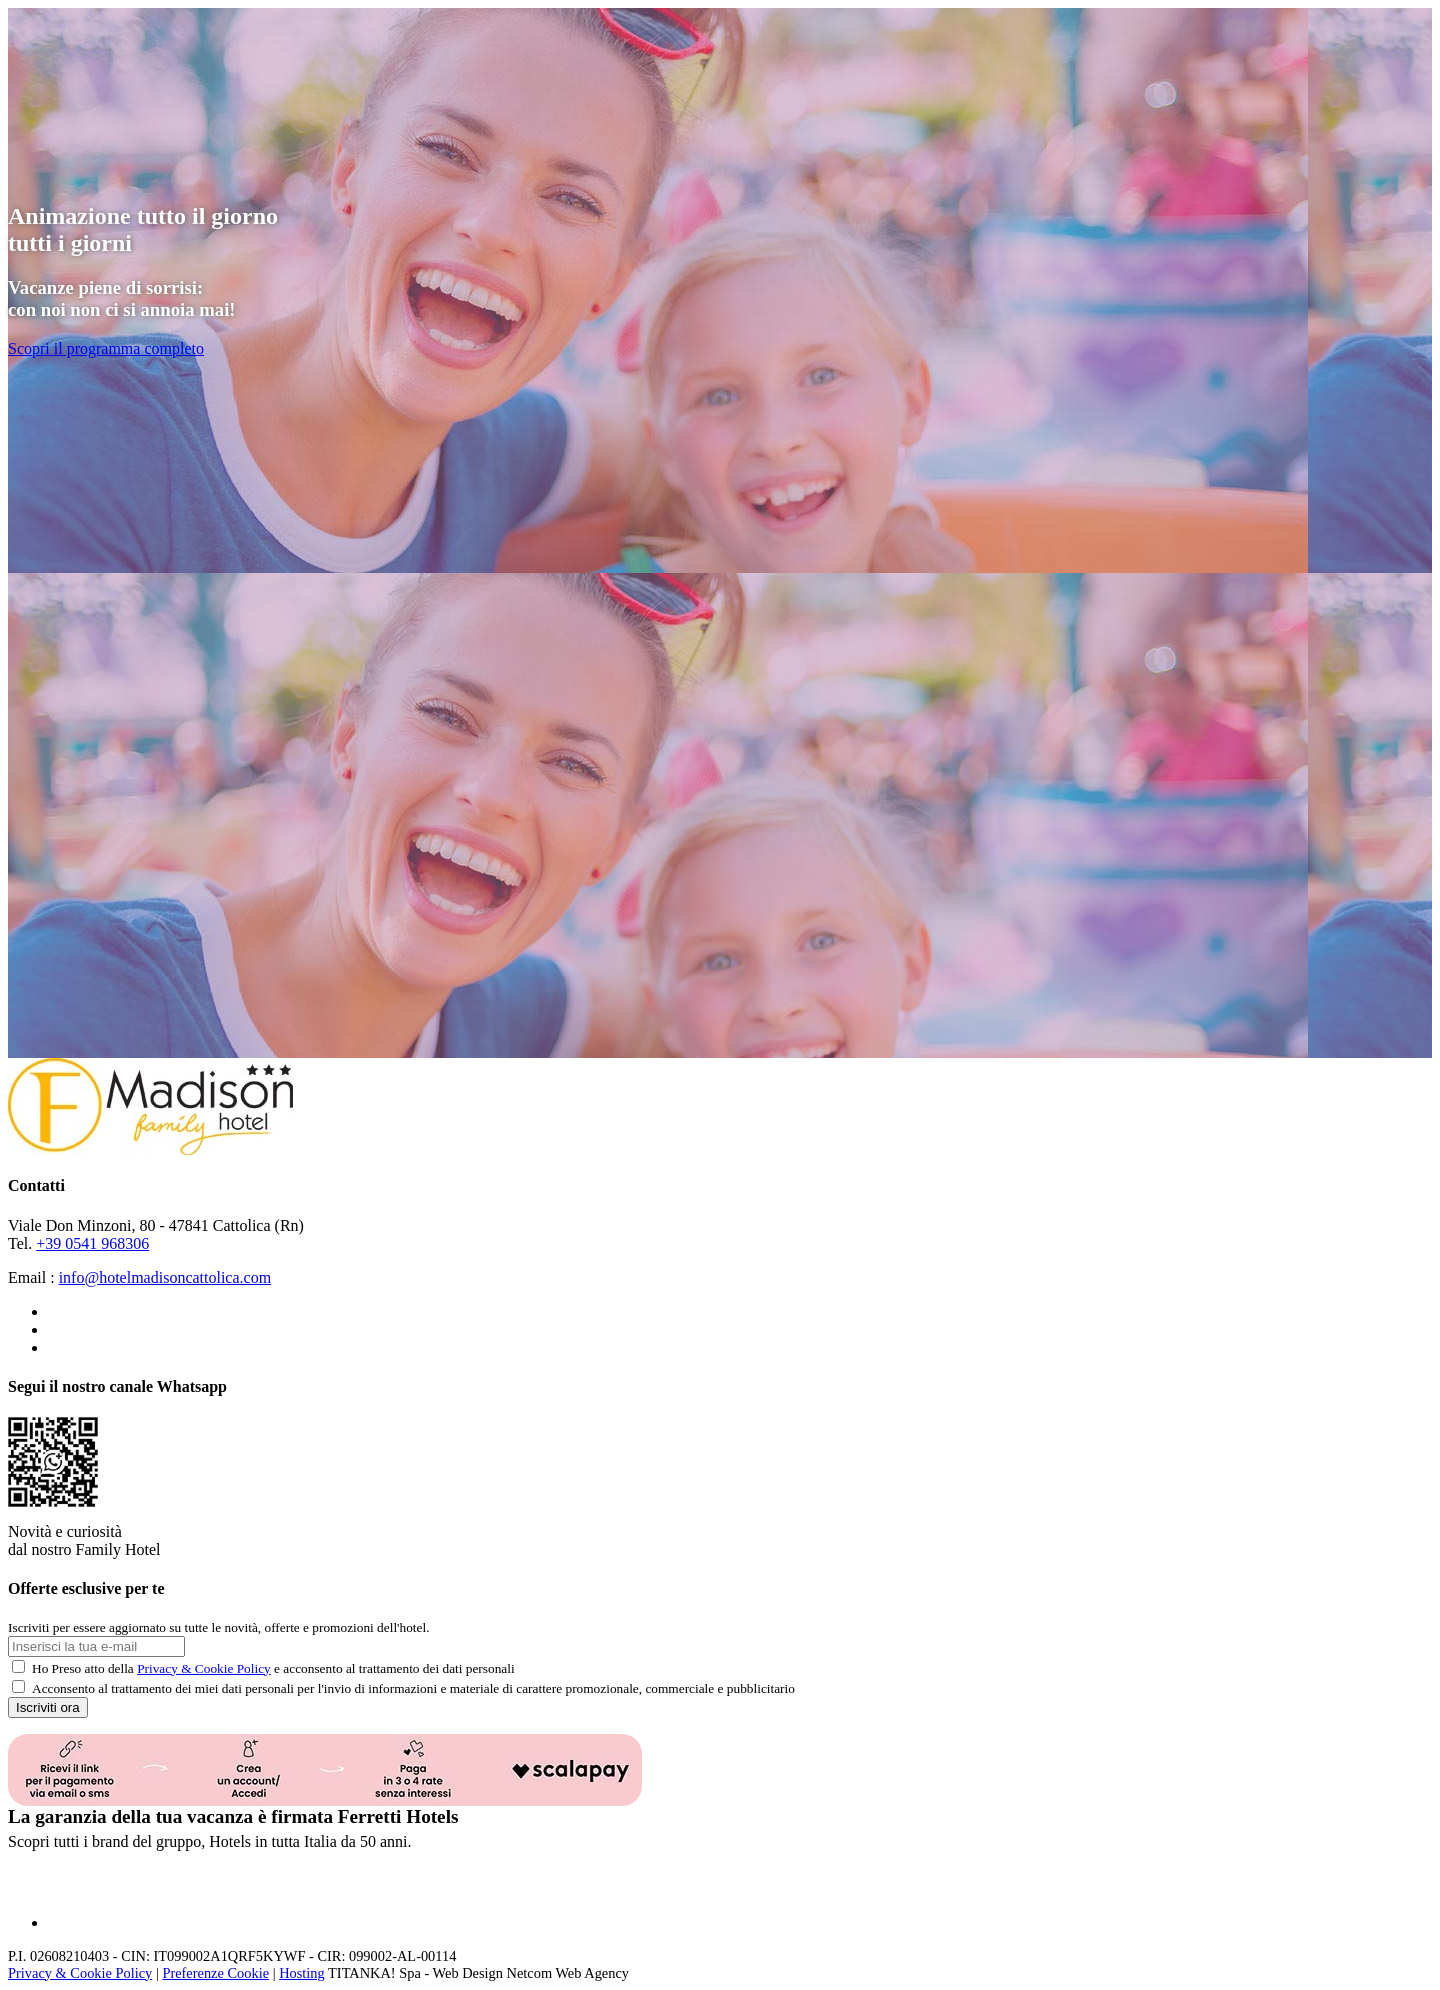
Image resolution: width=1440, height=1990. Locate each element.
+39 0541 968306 (92, 1243)
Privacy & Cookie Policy (204, 1668)
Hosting (302, 1973)
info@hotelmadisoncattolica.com (165, 1277)
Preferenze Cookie (215, 1973)
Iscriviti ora (48, 1707)
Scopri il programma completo (106, 348)
